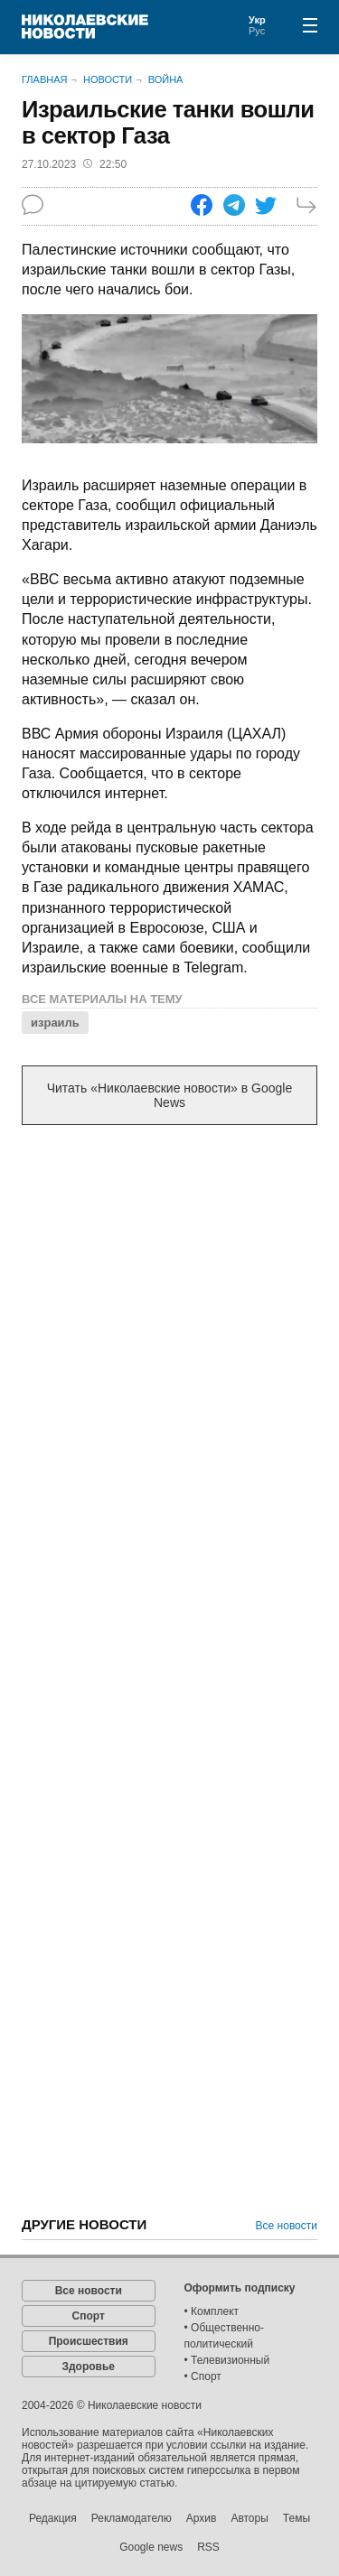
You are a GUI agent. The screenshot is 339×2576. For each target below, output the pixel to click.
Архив (201, 2518)
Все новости (286, 2225)
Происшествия (88, 2341)
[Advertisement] (169, 1323)
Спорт (88, 2316)
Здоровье (88, 2366)
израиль (55, 1022)
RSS (208, 2547)
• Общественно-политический (224, 2335)
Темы (296, 2518)
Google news (151, 2547)
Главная (44, 79)
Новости (107, 79)
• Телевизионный (227, 2360)
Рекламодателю (131, 2518)
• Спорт (202, 2376)
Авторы (249, 2518)
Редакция (53, 2518)
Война (166, 79)
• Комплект (212, 2311)
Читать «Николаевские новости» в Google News (170, 1095)
